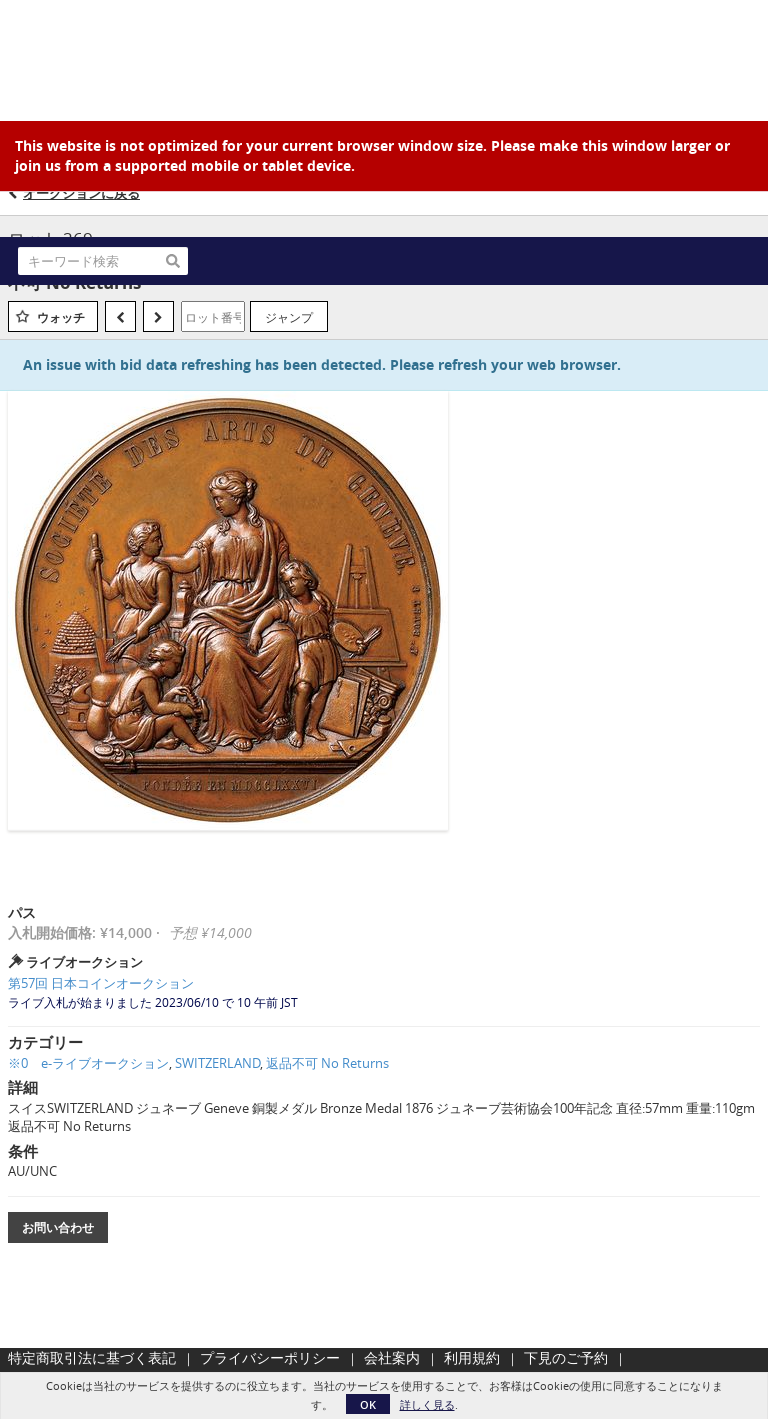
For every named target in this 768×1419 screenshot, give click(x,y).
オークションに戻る (81, 193)
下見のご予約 (566, 1357)
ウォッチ (61, 317)
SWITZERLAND (217, 1063)
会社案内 (392, 1357)
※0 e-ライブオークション (88, 1063)
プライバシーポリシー (270, 1357)
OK (368, 1404)
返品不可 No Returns (327, 1063)
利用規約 (472, 1357)
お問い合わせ (58, 1227)
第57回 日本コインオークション (101, 983)
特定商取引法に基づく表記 (92, 1357)
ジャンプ (289, 317)
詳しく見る (427, 1404)
